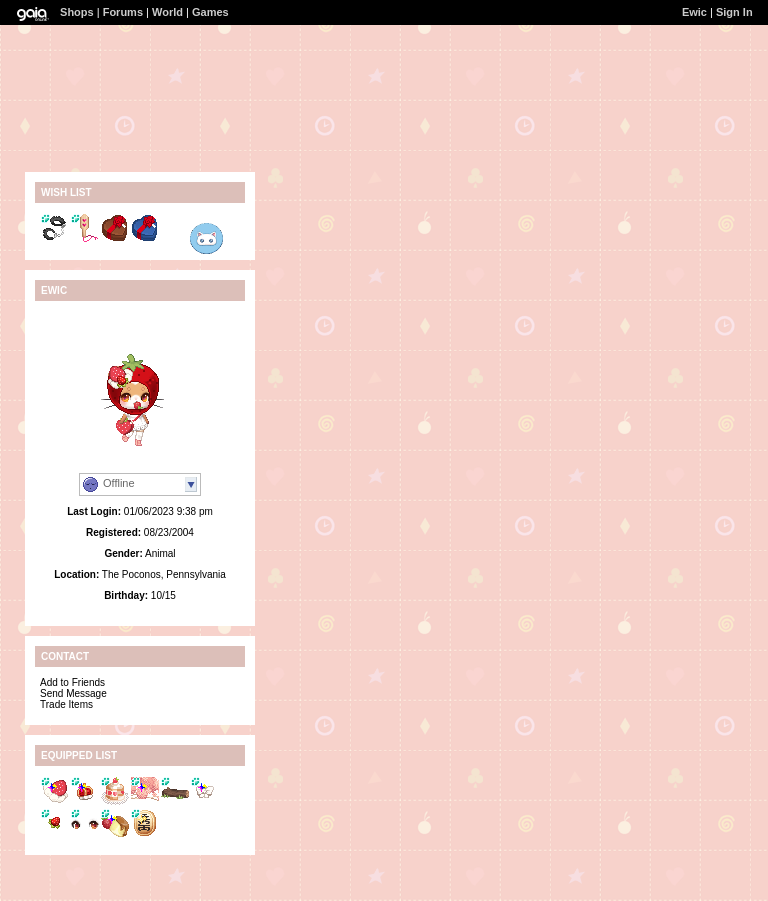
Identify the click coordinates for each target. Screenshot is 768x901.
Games (210, 12)
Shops (77, 12)
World (167, 12)
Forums (123, 12)
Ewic (694, 12)
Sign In (734, 12)
